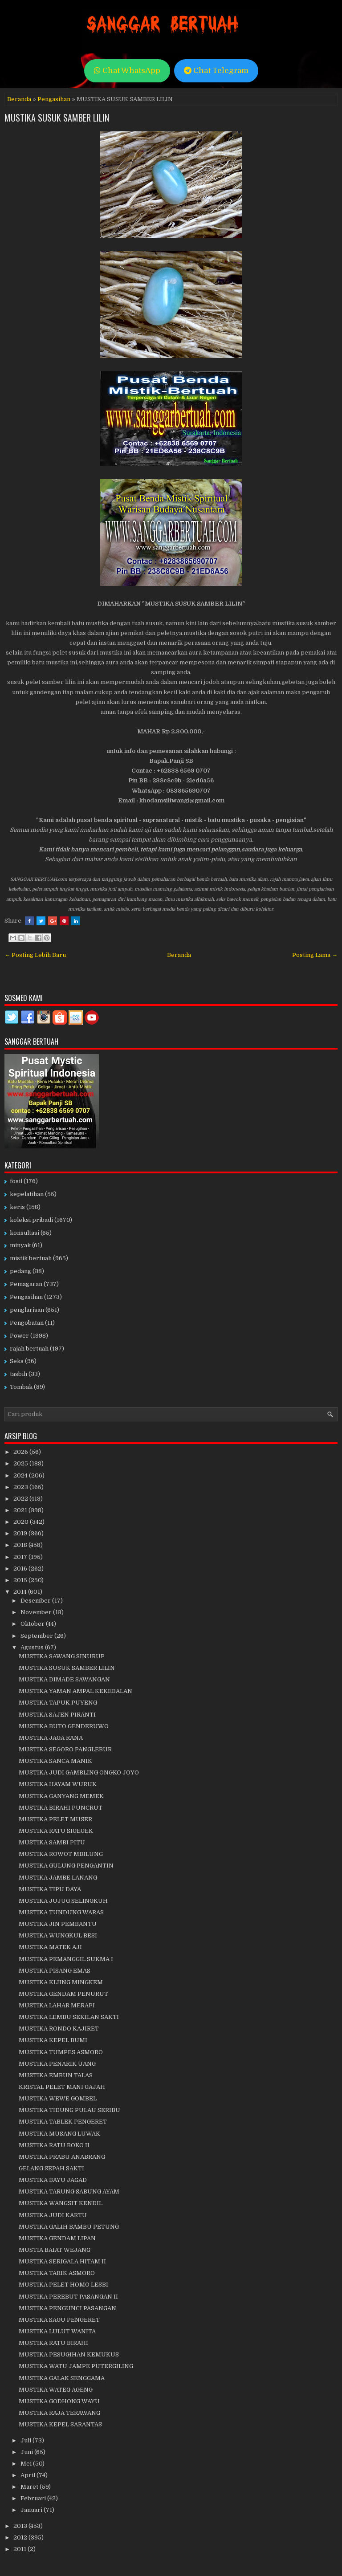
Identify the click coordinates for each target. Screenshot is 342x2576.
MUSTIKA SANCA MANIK (55, 1761)
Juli (26, 2440)
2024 (21, 1475)
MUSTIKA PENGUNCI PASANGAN (67, 2308)
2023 (21, 1487)
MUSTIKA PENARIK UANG (57, 2063)
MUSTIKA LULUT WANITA (57, 2331)
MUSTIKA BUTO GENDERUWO (64, 1726)
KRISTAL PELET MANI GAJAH (62, 2087)
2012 (20, 2537)
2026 (21, 1452)
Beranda (19, 99)
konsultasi (24, 1232)
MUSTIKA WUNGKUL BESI (58, 1935)
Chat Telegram (216, 70)
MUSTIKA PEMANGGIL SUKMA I (66, 1959)
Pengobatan (27, 1322)
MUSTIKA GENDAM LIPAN (57, 2238)
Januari (32, 2510)
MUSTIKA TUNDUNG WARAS (61, 1912)
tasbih (18, 1374)
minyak (20, 1245)
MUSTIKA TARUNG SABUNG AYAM (69, 2191)
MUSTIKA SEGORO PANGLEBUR (65, 1749)
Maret (30, 2486)
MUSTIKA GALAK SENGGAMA (62, 2378)
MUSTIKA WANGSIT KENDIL (60, 2203)
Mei (26, 2463)
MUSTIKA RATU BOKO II (54, 2145)
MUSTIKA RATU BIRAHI (53, 2343)
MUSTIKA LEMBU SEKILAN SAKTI (69, 2017)
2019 (20, 1533)
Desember (36, 1600)
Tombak (21, 1387)
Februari (33, 2498)
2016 (20, 1568)
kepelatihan (27, 1194)
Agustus (32, 1647)
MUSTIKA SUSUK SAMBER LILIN (56, 117)
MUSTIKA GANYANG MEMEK (61, 1796)
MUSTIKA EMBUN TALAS (56, 2075)
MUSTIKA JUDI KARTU (53, 2215)
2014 (20, 1591)
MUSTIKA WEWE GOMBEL (58, 2098)
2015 (20, 1580)
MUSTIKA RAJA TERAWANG (59, 2412)
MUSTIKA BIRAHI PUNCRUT (60, 1807)
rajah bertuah (29, 1348)
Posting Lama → (315, 955)
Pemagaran (26, 1284)
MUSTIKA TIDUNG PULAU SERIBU (69, 2110)
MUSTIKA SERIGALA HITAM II (62, 2261)
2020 (21, 1521)
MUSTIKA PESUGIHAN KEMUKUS (69, 2354)
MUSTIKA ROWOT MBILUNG (61, 1854)
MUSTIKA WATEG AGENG (56, 2389)
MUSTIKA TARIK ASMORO (57, 2273)
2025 (21, 1463)
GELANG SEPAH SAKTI (51, 2168)
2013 (20, 2526)
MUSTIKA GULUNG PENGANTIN (66, 1865)
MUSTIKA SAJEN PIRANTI (57, 1714)
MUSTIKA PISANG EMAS (54, 1970)
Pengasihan (53, 99)
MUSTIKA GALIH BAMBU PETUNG (69, 2226)
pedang (20, 1271)
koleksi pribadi (31, 1220)
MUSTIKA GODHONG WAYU (59, 2401)
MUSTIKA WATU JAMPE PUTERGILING (76, 2366)
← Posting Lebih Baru (35, 955)
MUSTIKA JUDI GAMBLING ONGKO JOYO (79, 1772)
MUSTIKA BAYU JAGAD (53, 2180)
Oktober (33, 1623)
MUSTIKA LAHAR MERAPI (57, 2005)
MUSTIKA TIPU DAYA (50, 1889)
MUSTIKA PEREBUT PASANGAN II (68, 2296)
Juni (27, 2452)
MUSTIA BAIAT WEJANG (54, 2249)
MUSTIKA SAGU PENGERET (59, 2319)
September (37, 1635)
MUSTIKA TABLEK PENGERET (63, 2121)
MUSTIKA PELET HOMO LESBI (63, 2284)
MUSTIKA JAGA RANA (51, 1737)
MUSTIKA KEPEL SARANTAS (60, 2424)
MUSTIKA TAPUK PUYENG (58, 1702)
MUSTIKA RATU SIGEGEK (56, 1830)
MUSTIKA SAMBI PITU (52, 1842)
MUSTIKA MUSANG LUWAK (59, 2133)
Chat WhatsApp (127, 70)
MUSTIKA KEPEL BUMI (53, 2040)
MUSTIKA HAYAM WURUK (58, 1784)
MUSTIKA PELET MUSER (55, 1819)
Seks (17, 1361)
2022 (21, 1498)
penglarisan (27, 1309)
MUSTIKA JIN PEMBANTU (58, 1924)
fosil (16, 1181)
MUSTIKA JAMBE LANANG (58, 1877)
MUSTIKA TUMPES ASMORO (61, 2052)
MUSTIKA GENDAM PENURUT (63, 1993)
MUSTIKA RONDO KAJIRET (59, 2028)
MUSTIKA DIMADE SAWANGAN (64, 1679)
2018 (20, 1545)
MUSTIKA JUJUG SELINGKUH (63, 1900)
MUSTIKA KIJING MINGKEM (61, 1982)
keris (17, 1207)
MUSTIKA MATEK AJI (50, 1947)
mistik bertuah (31, 1258)
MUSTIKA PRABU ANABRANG (62, 2156)
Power (19, 1335)
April (28, 2475)
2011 (20, 2549)
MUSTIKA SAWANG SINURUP (62, 1656)
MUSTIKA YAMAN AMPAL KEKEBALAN (75, 1691)
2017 (20, 1557)
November (36, 1612)
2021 (20, 1510)
